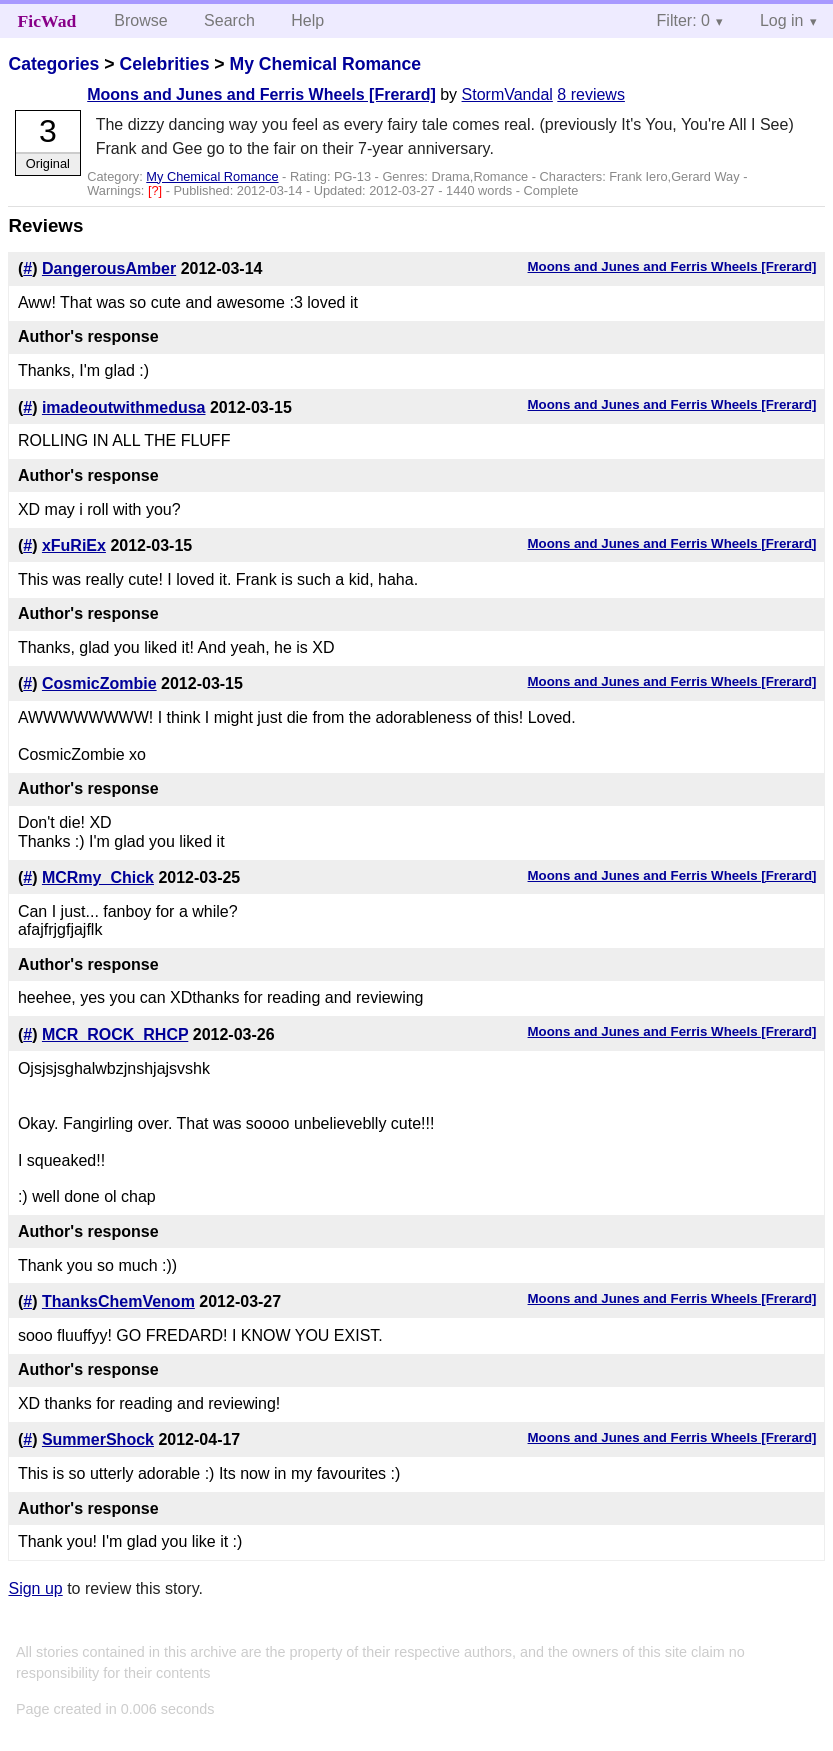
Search (229, 20)
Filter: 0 (683, 20)
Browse (140, 20)
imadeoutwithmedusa (124, 407)
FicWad (47, 21)
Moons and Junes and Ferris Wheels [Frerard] (261, 94)
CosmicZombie (99, 683)
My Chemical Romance (325, 64)
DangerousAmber (109, 268)
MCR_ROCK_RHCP (115, 1034)
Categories (53, 64)
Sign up (35, 1588)
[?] (157, 190)
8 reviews (591, 94)
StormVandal (507, 94)
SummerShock (98, 1439)
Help (307, 20)
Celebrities (164, 64)
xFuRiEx (74, 545)
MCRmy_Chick (98, 877)
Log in (782, 20)
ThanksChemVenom (118, 1301)
